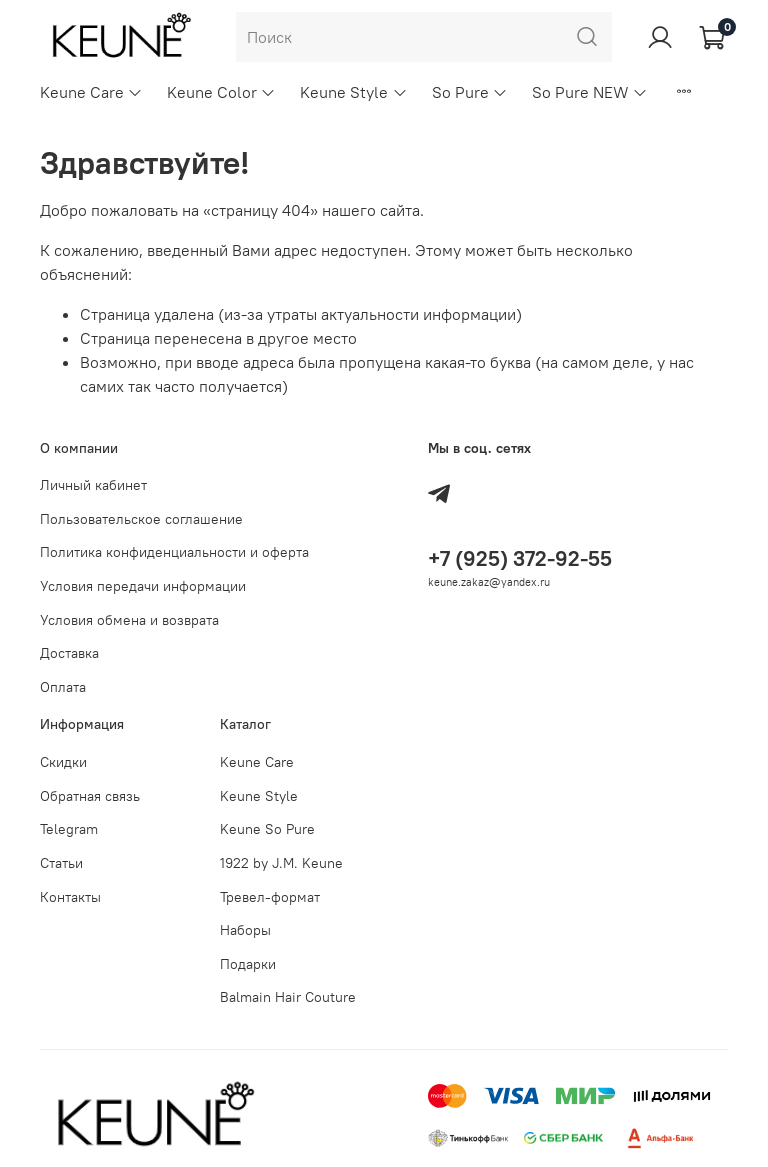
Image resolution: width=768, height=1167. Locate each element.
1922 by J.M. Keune (281, 863)
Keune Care (91, 92)
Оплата (63, 687)
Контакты (70, 897)
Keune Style (353, 92)
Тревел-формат (270, 897)
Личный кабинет (93, 485)
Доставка (69, 653)
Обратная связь (90, 796)
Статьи (61, 863)
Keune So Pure (267, 829)
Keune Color (221, 92)
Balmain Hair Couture (288, 997)
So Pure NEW (590, 92)
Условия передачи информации (143, 586)
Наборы (245, 930)
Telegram (69, 829)
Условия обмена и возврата (129, 620)
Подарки (248, 964)
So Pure (470, 92)
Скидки (63, 762)
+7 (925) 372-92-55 (520, 558)
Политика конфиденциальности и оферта (174, 552)
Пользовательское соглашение (141, 519)
